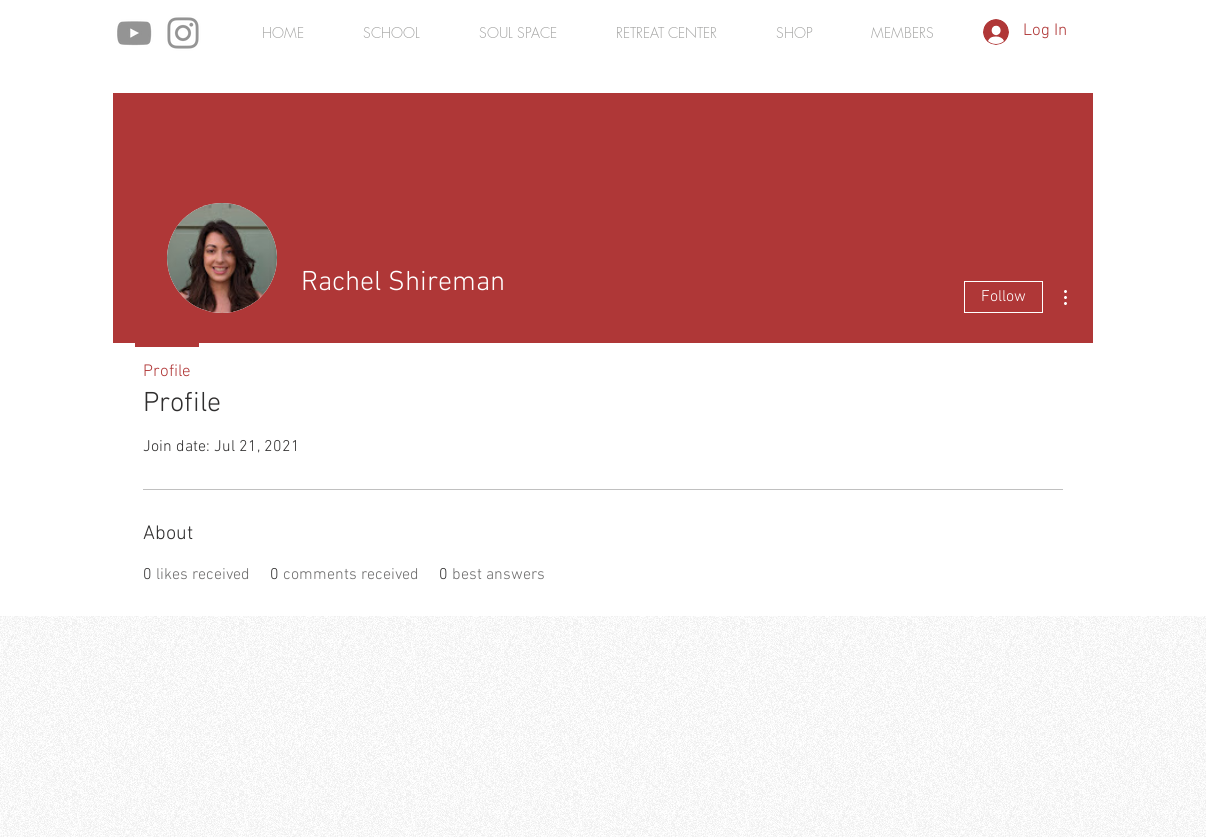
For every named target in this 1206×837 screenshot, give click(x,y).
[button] (902, 33)
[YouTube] (134, 33)
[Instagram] (183, 33)
